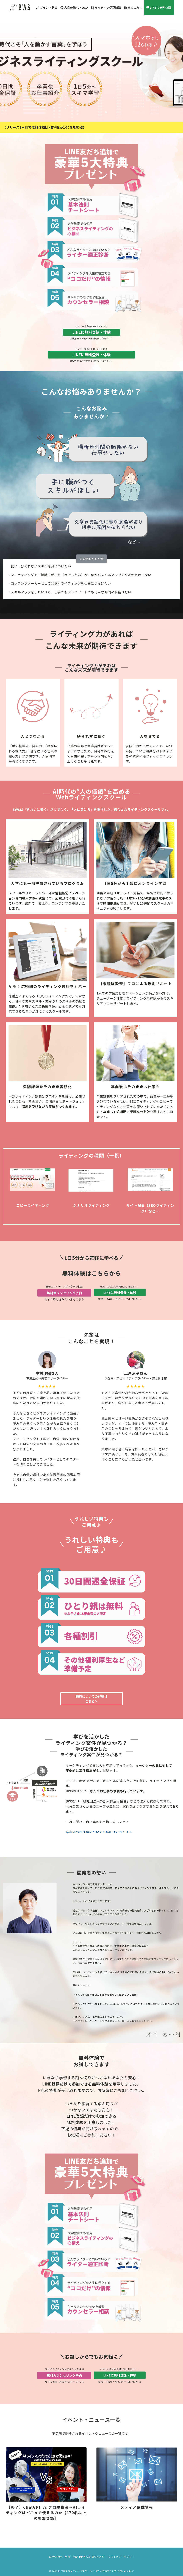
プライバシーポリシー (121, 2557)
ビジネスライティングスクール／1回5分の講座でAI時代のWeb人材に (96, 2571)
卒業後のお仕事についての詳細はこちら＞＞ (99, 1831)
